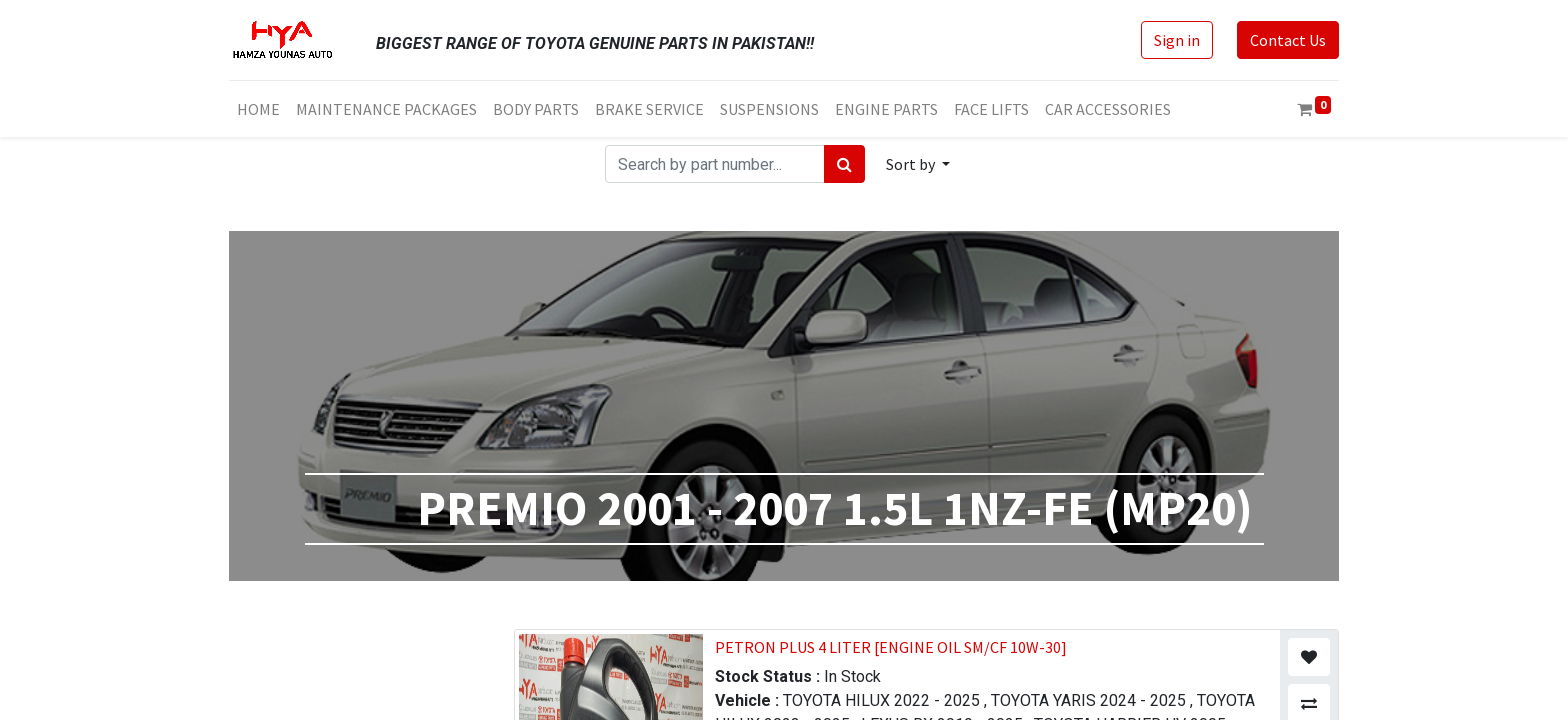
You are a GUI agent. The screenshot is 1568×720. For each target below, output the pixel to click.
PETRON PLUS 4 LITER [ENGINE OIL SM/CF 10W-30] (891, 647)
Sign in (1177, 40)
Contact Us (1288, 40)
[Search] (844, 164)
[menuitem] (258, 109)
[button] (918, 164)
